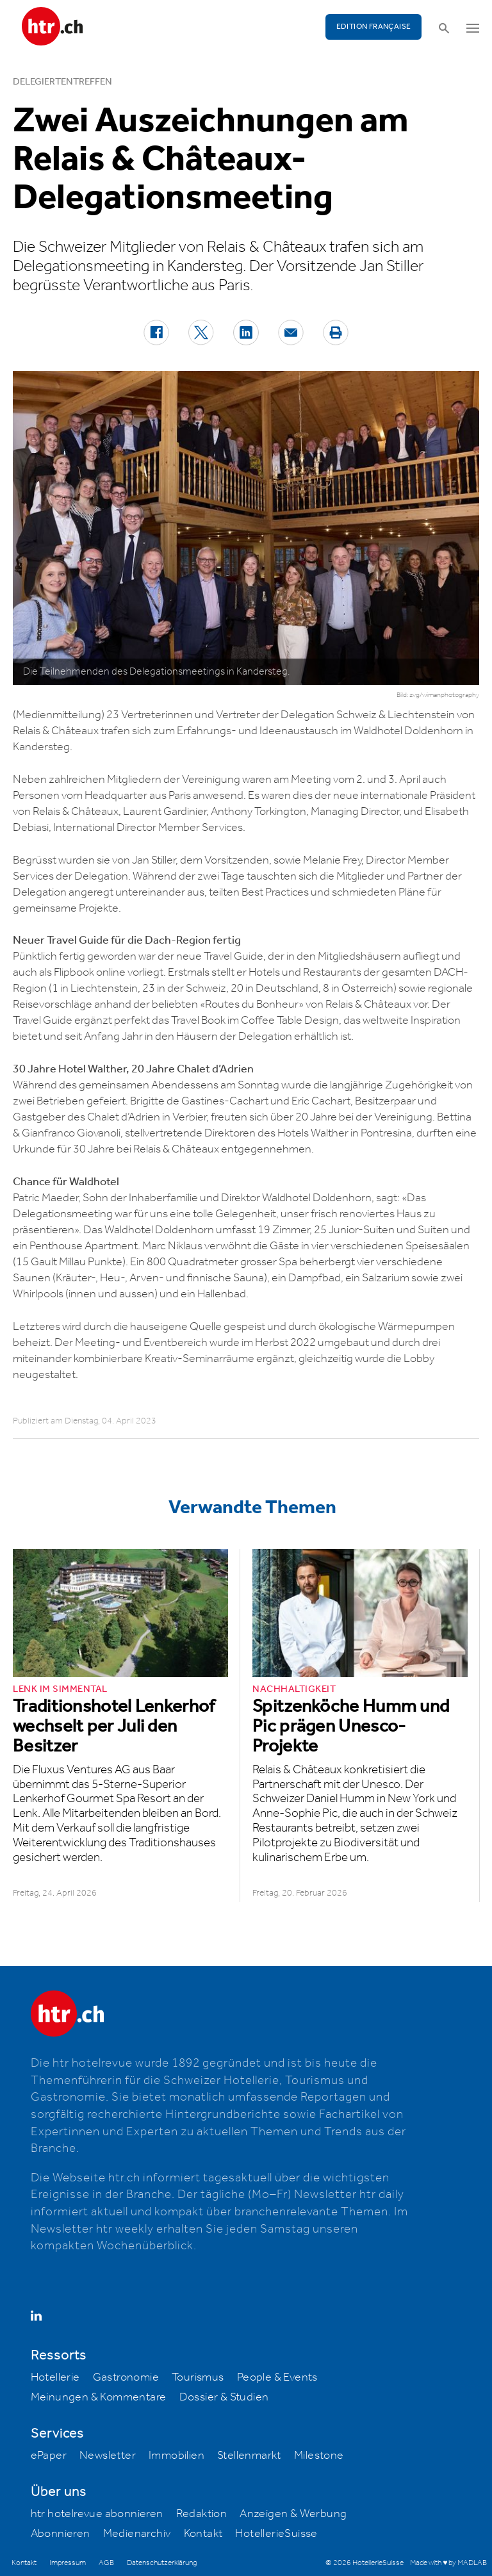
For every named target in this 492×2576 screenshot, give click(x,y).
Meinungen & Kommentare (99, 2397)
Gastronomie (126, 2377)
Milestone (319, 2456)
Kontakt (203, 2534)
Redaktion (201, 2514)
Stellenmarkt (249, 2456)
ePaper (49, 2456)
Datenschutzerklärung (162, 2563)
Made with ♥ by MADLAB (448, 2563)
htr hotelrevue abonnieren (97, 2514)
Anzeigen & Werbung (293, 2514)
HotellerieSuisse (276, 2534)
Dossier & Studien (224, 2397)
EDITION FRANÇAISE (373, 27)
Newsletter (107, 2456)
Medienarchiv (137, 2534)
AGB (106, 2563)
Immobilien (176, 2456)
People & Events (277, 2377)
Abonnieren (60, 2534)
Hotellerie (55, 2377)
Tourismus (198, 2377)
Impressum (67, 2563)
